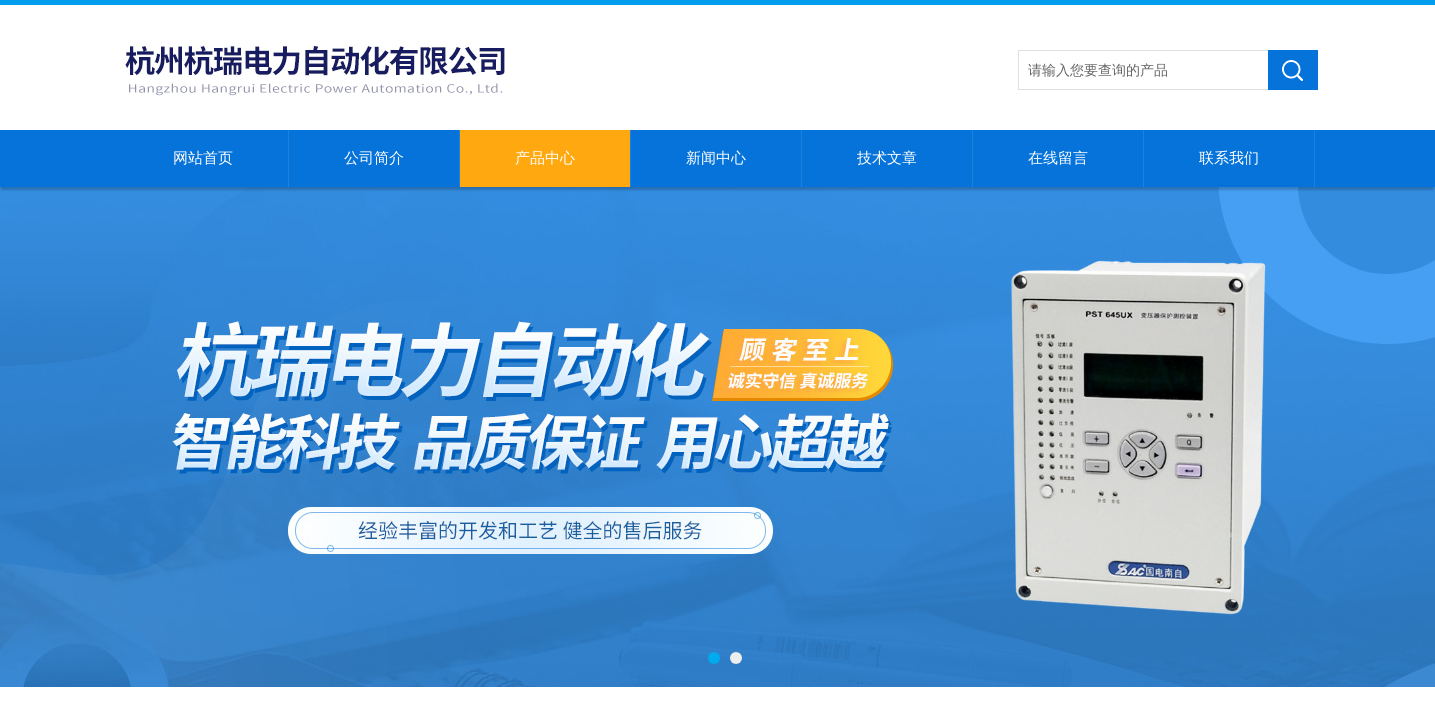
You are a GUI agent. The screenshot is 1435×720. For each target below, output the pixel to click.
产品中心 (545, 158)
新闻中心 (716, 158)
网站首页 (203, 158)
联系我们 (1229, 158)
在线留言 (1058, 158)
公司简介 (374, 158)
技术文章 (887, 158)
